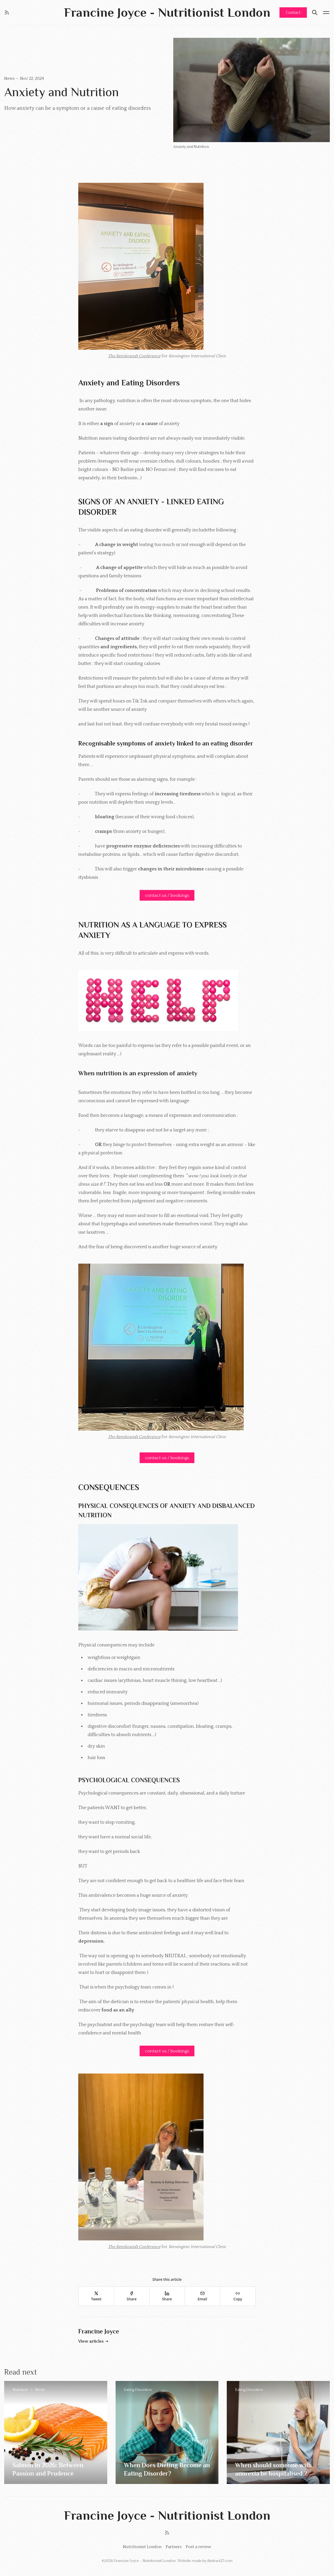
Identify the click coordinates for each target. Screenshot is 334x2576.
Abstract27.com (219, 2561)
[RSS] (6, 12)
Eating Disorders (138, 2390)
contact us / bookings (167, 895)
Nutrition (20, 2390)
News (10, 78)
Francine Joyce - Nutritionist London (145, 2561)
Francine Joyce (98, 2331)
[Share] (131, 2296)
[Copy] (238, 2296)
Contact (293, 12)
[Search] (314, 12)
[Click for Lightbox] (167, 266)
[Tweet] (96, 2296)
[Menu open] (326, 12)
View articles (93, 2341)
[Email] (202, 2296)
